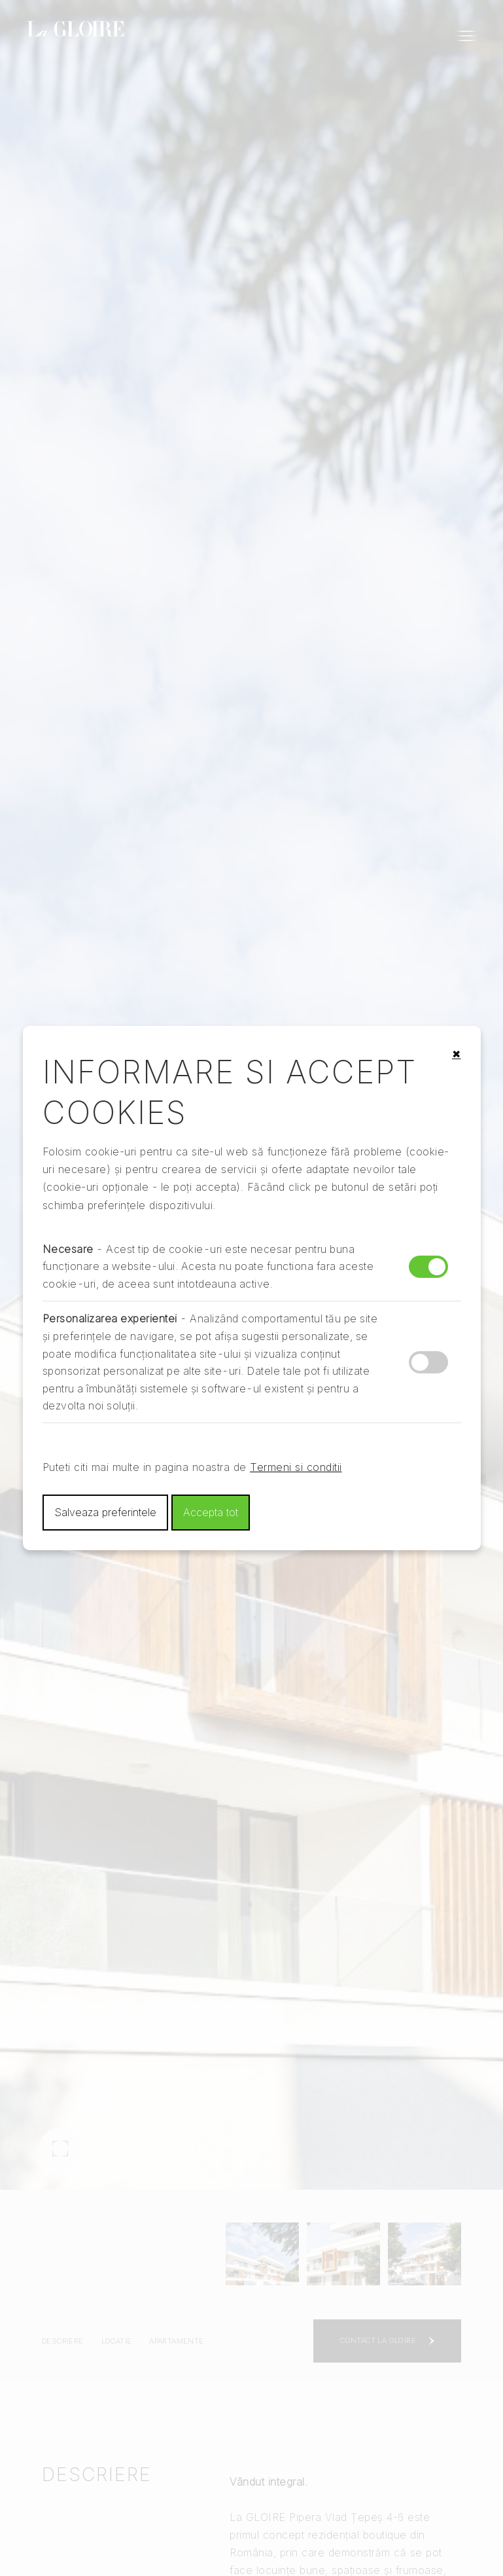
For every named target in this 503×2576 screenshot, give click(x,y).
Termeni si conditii (296, 1467)
